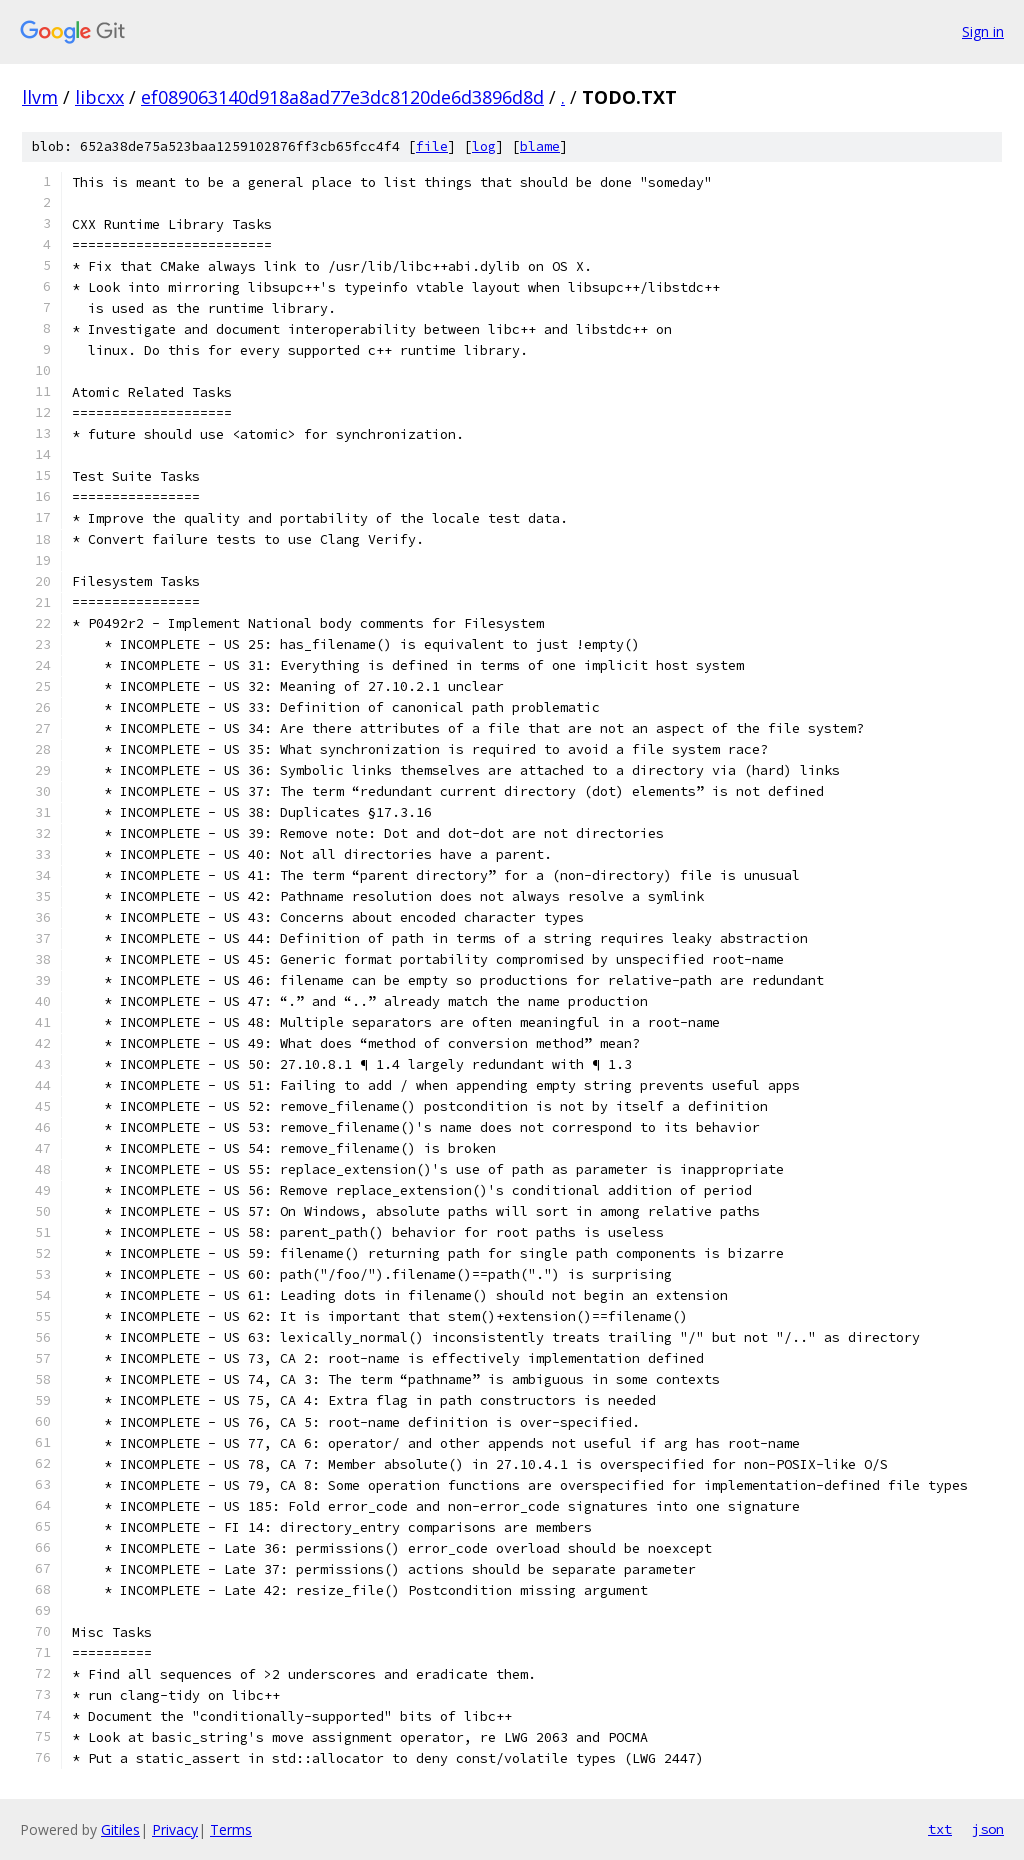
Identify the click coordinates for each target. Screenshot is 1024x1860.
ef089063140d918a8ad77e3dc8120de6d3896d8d (342, 97)
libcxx (99, 97)
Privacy (175, 1829)
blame (540, 146)
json (988, 1829)
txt (940, 1829)
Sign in (983, 31)
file (432, 146)
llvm (40, 97)
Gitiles (120, 1829)
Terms (231, 1829)
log (484, 146)
